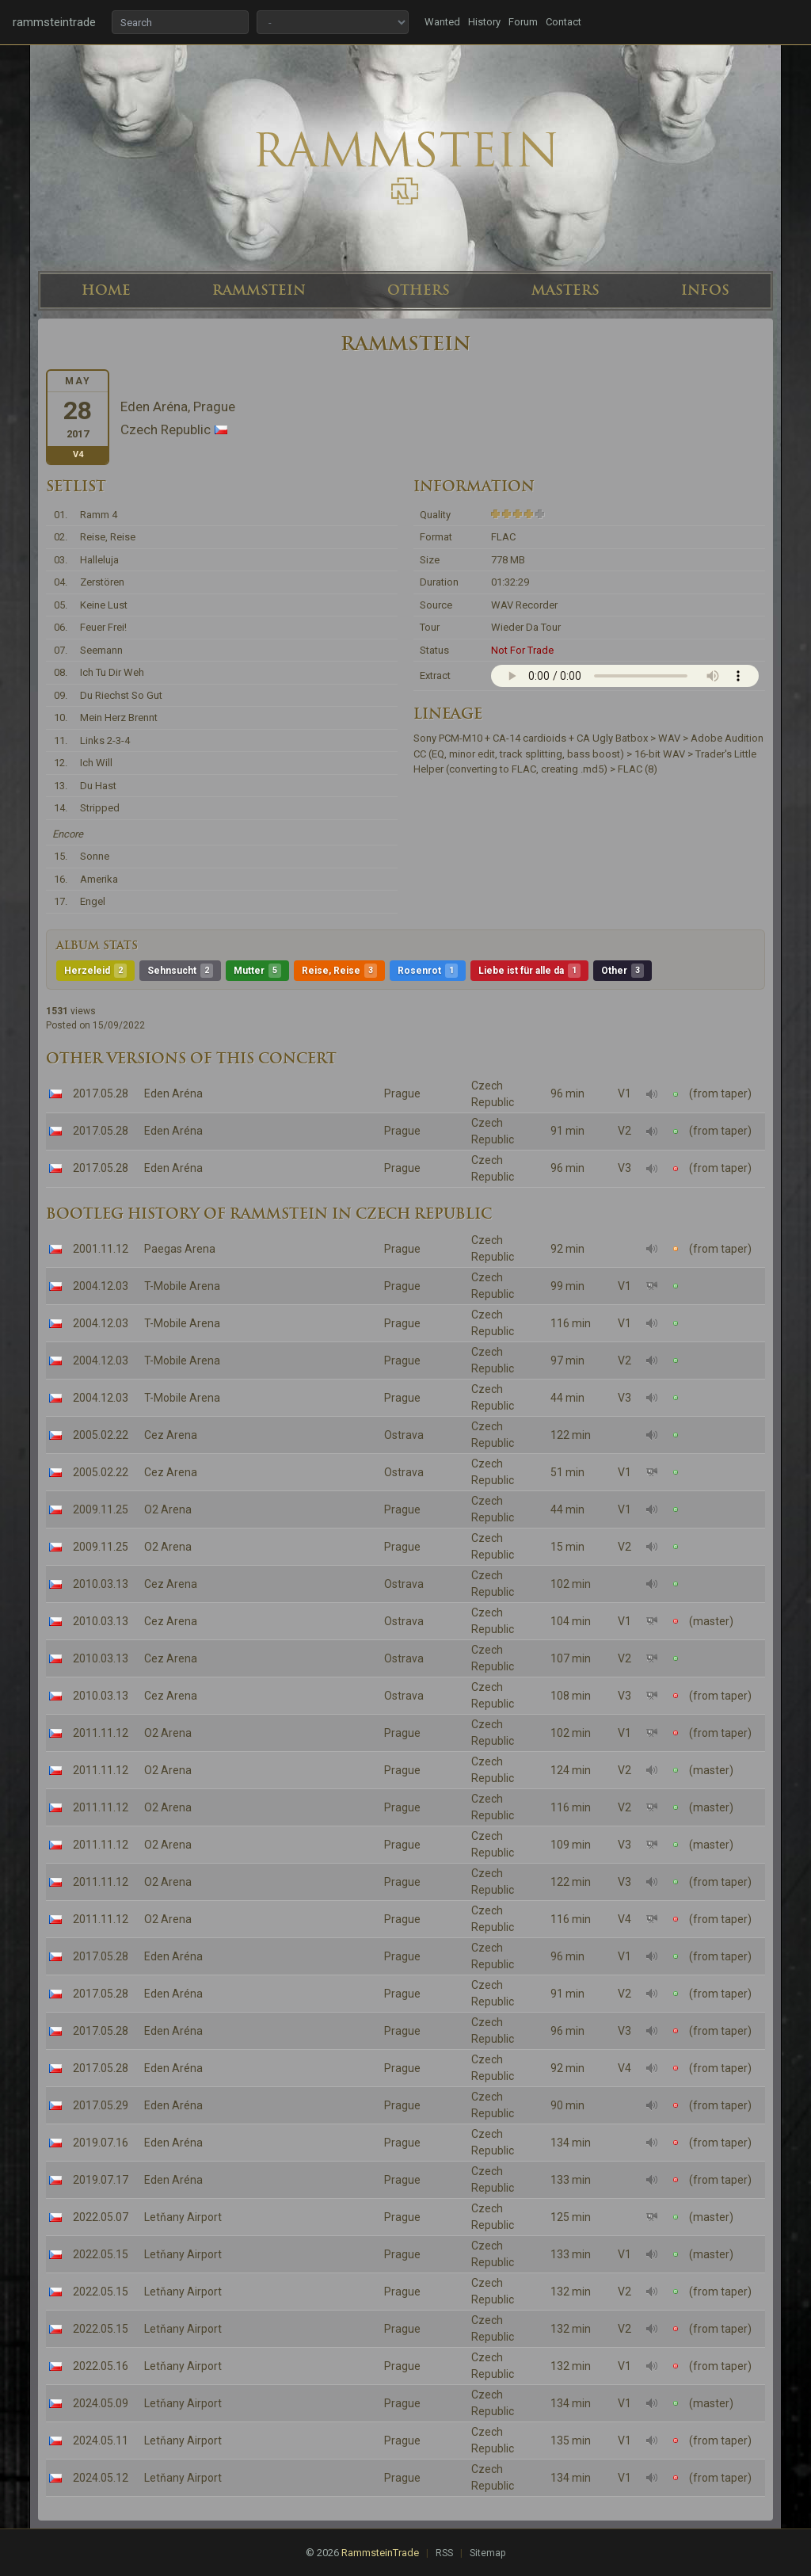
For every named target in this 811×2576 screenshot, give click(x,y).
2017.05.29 (100, 2105)
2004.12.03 (100, 1286)
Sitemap (487, 2553)
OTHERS (418, 290)
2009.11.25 (100, 1509)
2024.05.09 (100, 2403)
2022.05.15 (100, 2254)
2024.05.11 (100, 2440)
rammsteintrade (54, 22)
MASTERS (565, 290)
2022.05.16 (100, 2366)
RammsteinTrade (380, 2553)
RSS (444, 2553)
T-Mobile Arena (182, 1286)
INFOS (705, 290)
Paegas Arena (179, 1248)
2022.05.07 (100, 2217)
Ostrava (404, 1435)
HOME (106, 290)
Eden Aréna (173, 1093)
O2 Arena (168, 1509)
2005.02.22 (100, 1435)
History (484, 22)
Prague (402, 1093)
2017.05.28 (100, 1093)
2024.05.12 (100, 2477)
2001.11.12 (100, 1248)
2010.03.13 (100, 1584)
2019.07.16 (100, 2142)
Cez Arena (170, 1435)
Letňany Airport (183, 2217)
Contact (563, 22)
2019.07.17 (100, 2179)
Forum (523, 22)
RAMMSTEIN (259, 290)
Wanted (442, 22)
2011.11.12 (100, 1733)
